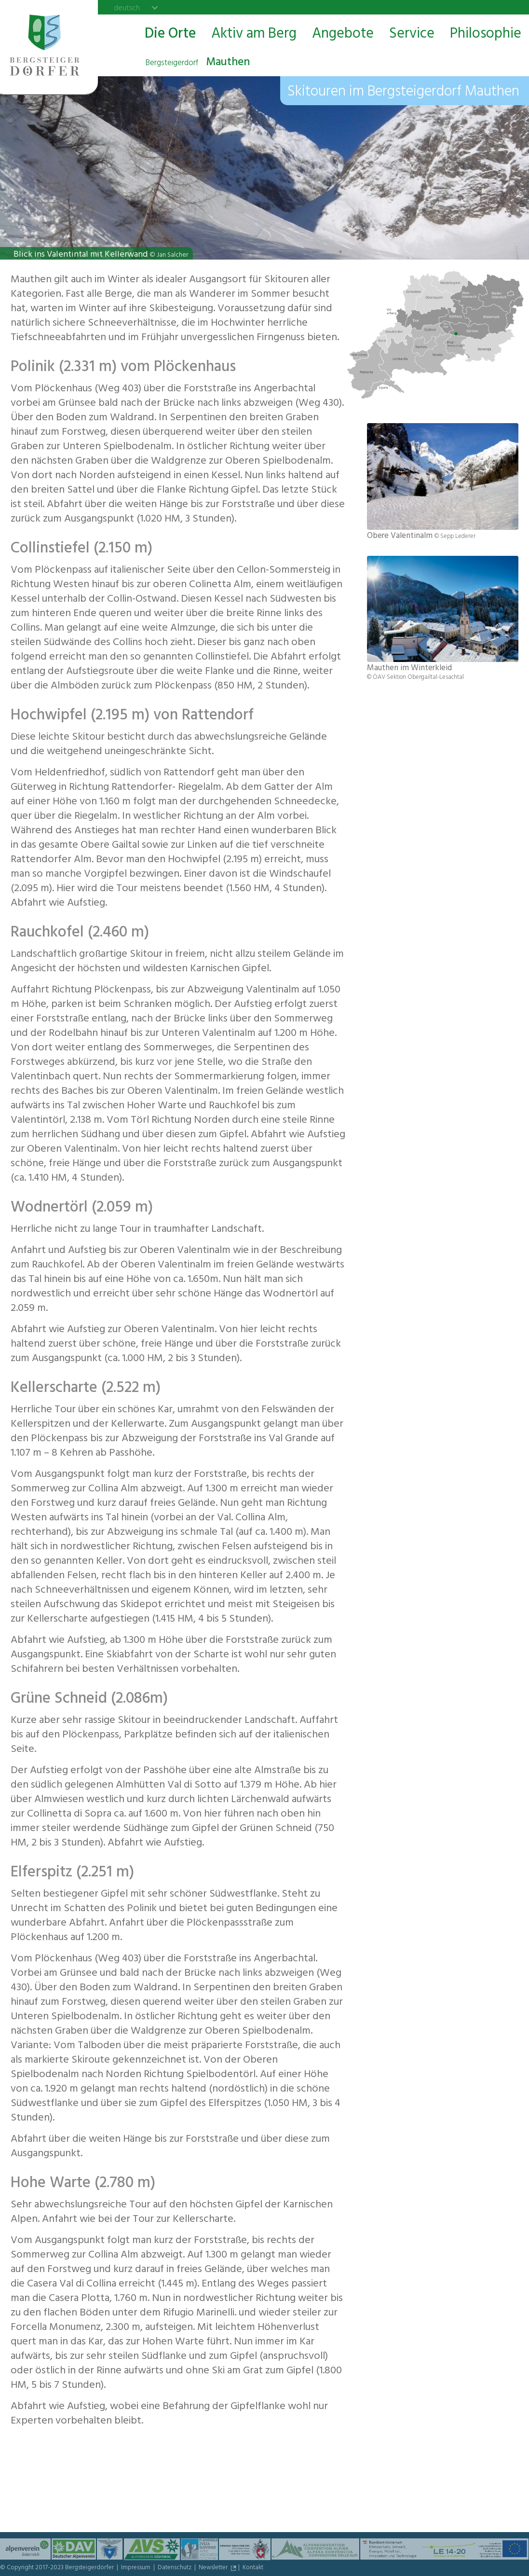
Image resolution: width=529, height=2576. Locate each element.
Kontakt (253, 2568)
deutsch (127, 7)
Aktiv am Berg (254, 35)
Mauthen (197, 63)
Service (411, 35)
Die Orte (170, 35)
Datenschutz (175, 2568)
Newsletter (214, 2568)
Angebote (343, 35)
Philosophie (485, 35)
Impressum (136, 2568)
